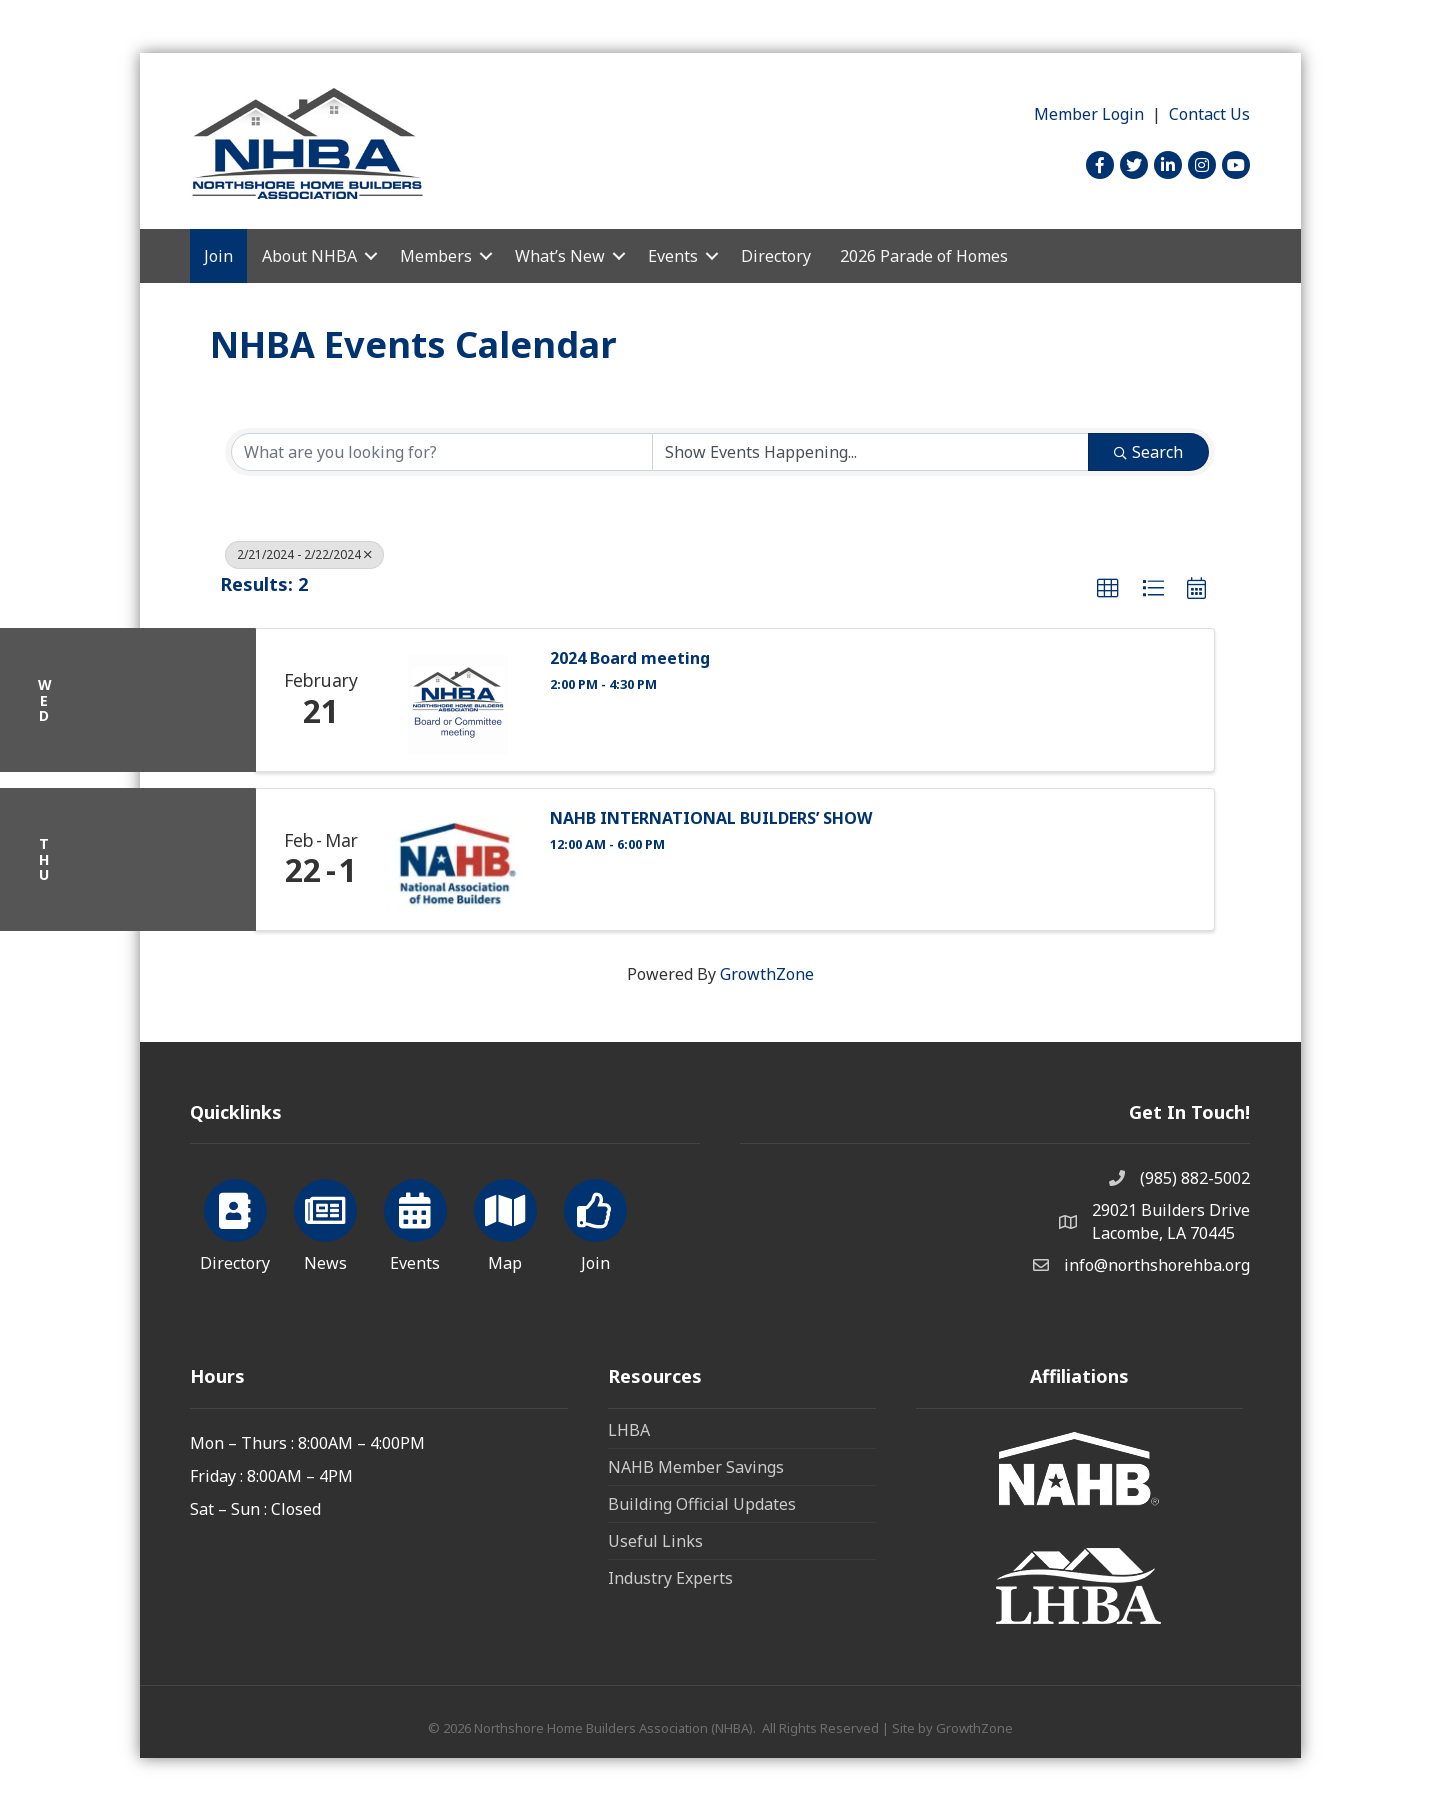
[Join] (595, 1222)
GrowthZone (767, 974)
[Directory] (235, 1222)
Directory (776, 256)
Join (218, 256)
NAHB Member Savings (696, 1467)
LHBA (629, 1430)
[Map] (505, 1222)
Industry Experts (670, 1578)
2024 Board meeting (630, 658)
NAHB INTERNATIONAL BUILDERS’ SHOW (711, 818)
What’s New (560, 256)
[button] (1108, 589)
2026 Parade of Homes (924, 256)
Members (436, 256)
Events (673, 256)
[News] (325, 1222)
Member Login (1089, 114)
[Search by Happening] (871, 452)
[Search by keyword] (442, 452)
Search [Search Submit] (1148, 452)
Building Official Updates (702, 1504)
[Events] (415, 1222)
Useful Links (655, 1541)
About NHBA (309, 256)
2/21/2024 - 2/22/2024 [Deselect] (304, 554)
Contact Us (1209, 114)
